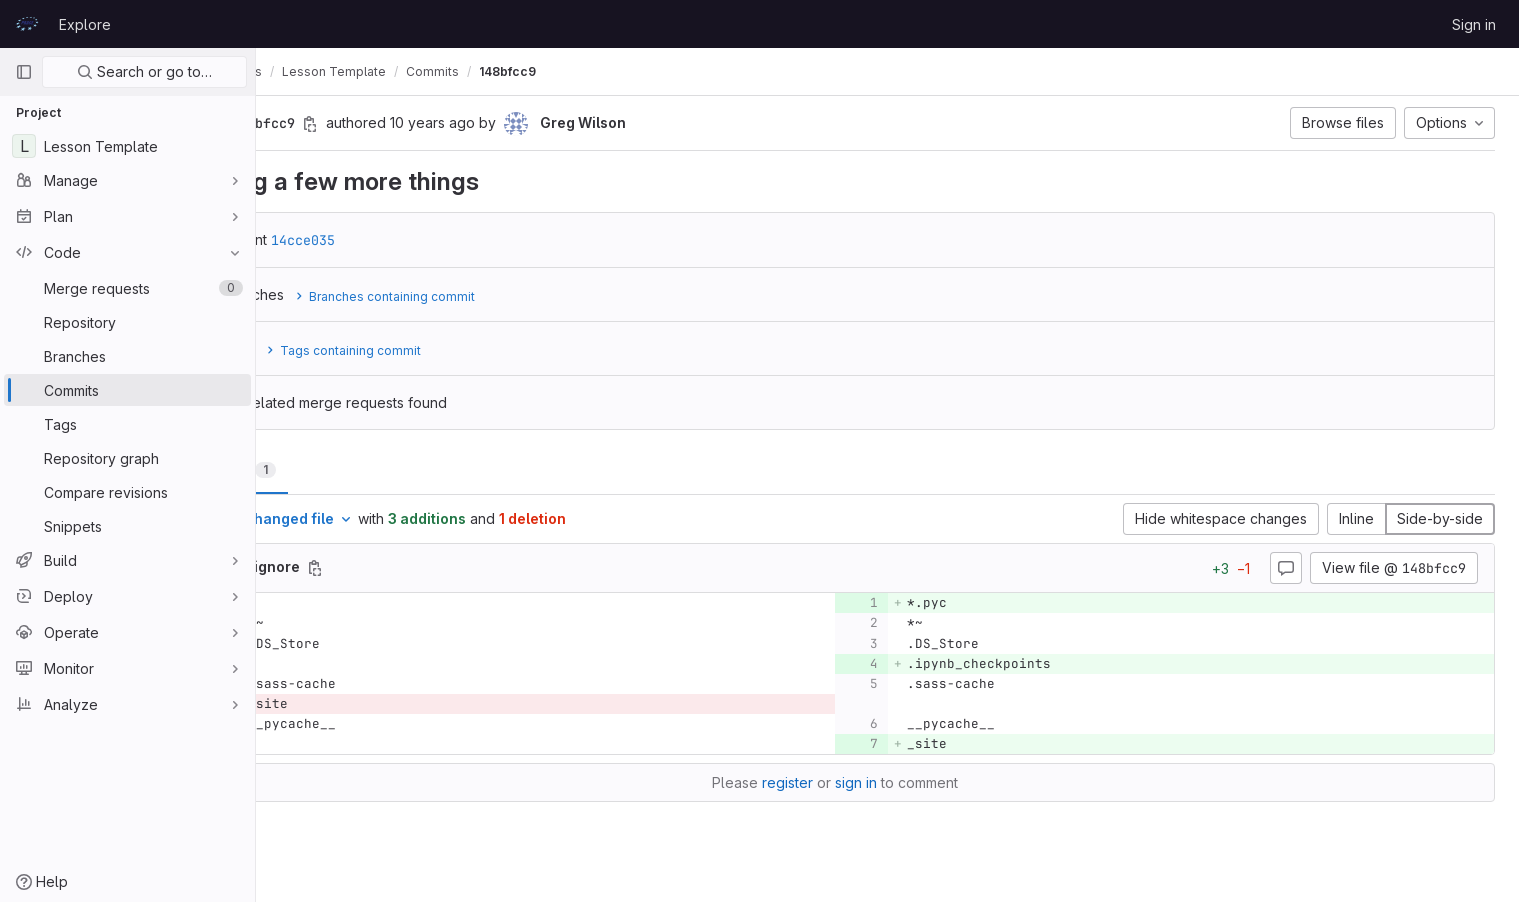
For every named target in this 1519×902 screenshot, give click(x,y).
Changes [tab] (336, 469)
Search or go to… (144, 71)
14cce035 (408, 240)
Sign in (1474, 24)
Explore (85, 24)
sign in (909, 782)
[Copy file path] (420, 568)
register (840, 782)
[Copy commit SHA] (415, 124)
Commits (537, 71)
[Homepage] (27, 24)
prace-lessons (323, 71)
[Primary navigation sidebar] (24, 72)
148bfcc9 (612, 71)
